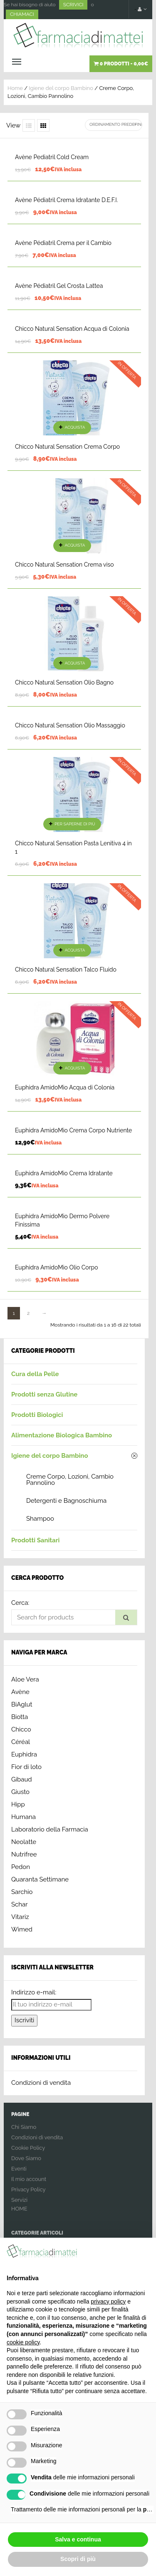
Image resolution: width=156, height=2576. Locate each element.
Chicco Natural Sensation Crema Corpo (67, 446)
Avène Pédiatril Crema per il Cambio (63, 243)
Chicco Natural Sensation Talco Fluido (65, 969)
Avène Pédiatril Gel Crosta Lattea (59, 285)
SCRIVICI (73, 4)
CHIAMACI (22, 14)
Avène (20, 1692)
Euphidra (24, 1754)
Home (15, 88)
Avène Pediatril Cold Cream (52, 157)
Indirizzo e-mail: (33, 1992)
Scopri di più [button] (78, 2559)
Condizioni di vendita (41, 2082)
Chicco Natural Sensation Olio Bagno (64, 682)
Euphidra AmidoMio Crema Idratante (64, 1173)
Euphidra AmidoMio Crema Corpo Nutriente (73, 1130)
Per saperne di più (74, 824)
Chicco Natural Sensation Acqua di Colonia (72, 328)
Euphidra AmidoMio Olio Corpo (56, 1267)
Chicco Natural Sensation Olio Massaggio (70, 725)
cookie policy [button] (23, 2342)
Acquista (74, 427)
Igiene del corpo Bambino (61, 88)
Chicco (21, 1729)
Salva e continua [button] (78, 2539)
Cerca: (20, 1603)
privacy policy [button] (108, 2301)
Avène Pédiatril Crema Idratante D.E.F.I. (66, 200)
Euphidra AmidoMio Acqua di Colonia (64, 1087)
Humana (23, 1817)
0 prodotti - (121, 64)
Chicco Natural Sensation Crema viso (64, 564)
